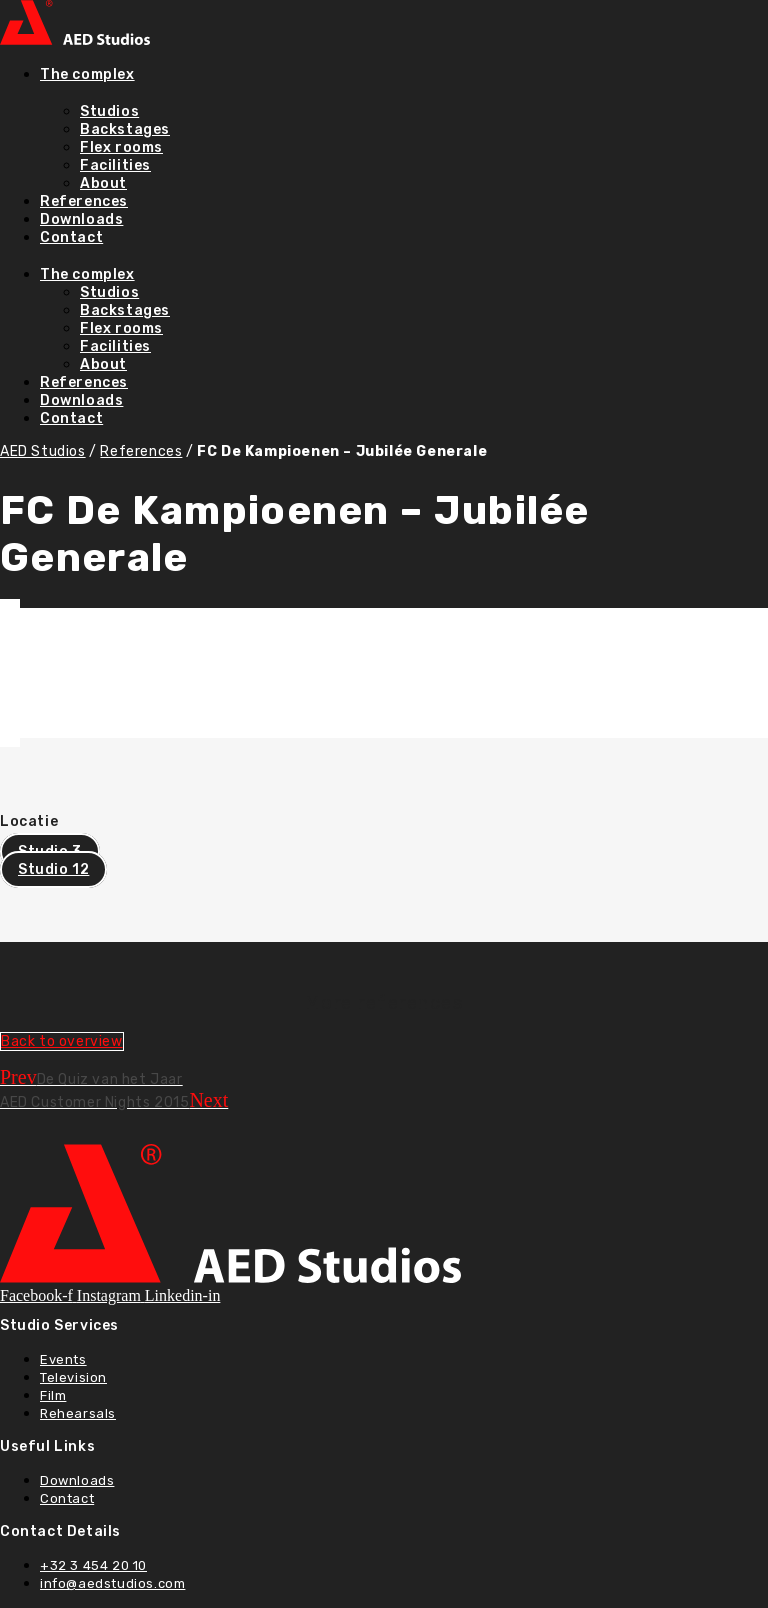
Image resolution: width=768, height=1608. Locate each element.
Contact (71, 237)
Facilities (115, 165)
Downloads (81, 219)
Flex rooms (121, 147)
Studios (109, 111)
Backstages (125, 129)
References (84, 201)
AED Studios (43, 451)
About (103, 183)
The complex (87, 74)
